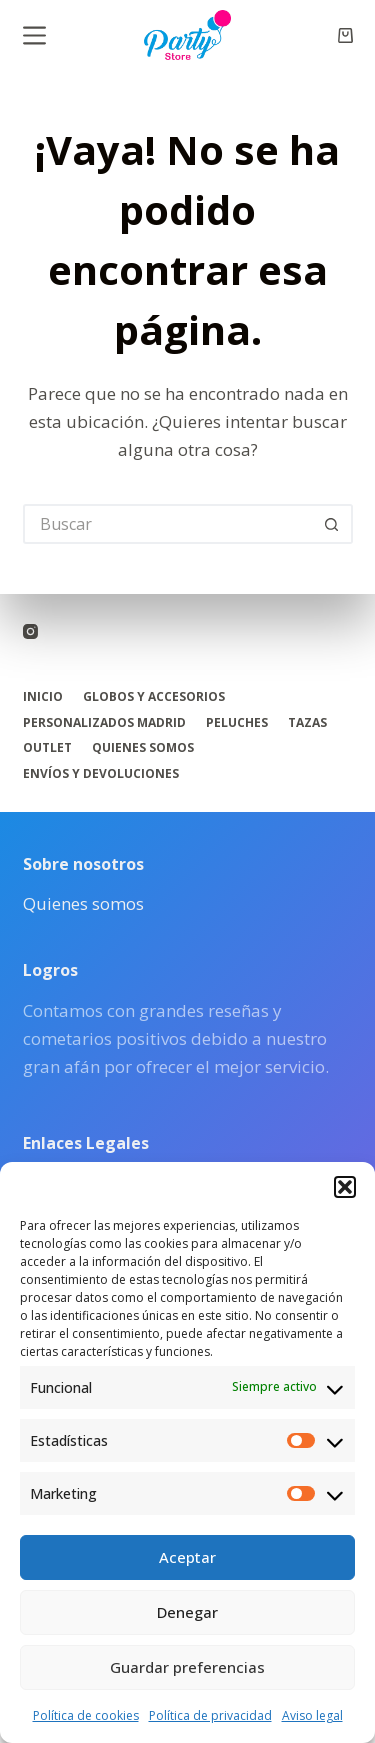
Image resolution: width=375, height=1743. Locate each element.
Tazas (307, 723)
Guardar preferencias (187, 1667)
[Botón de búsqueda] (333, 524)
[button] (345, 1187)
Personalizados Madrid (104, 723)
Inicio (43, 697)
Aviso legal (312, 1715)
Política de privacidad (210, 1715)
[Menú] (34, 35)
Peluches (237, 723)
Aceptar (187, 1557)
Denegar (187, 1612)
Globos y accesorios (154, 697)
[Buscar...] (168, 524)
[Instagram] (30, 631)
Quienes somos (143, 748)
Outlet (47, 748)
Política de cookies (86, 1715)
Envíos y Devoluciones (101, 774)
